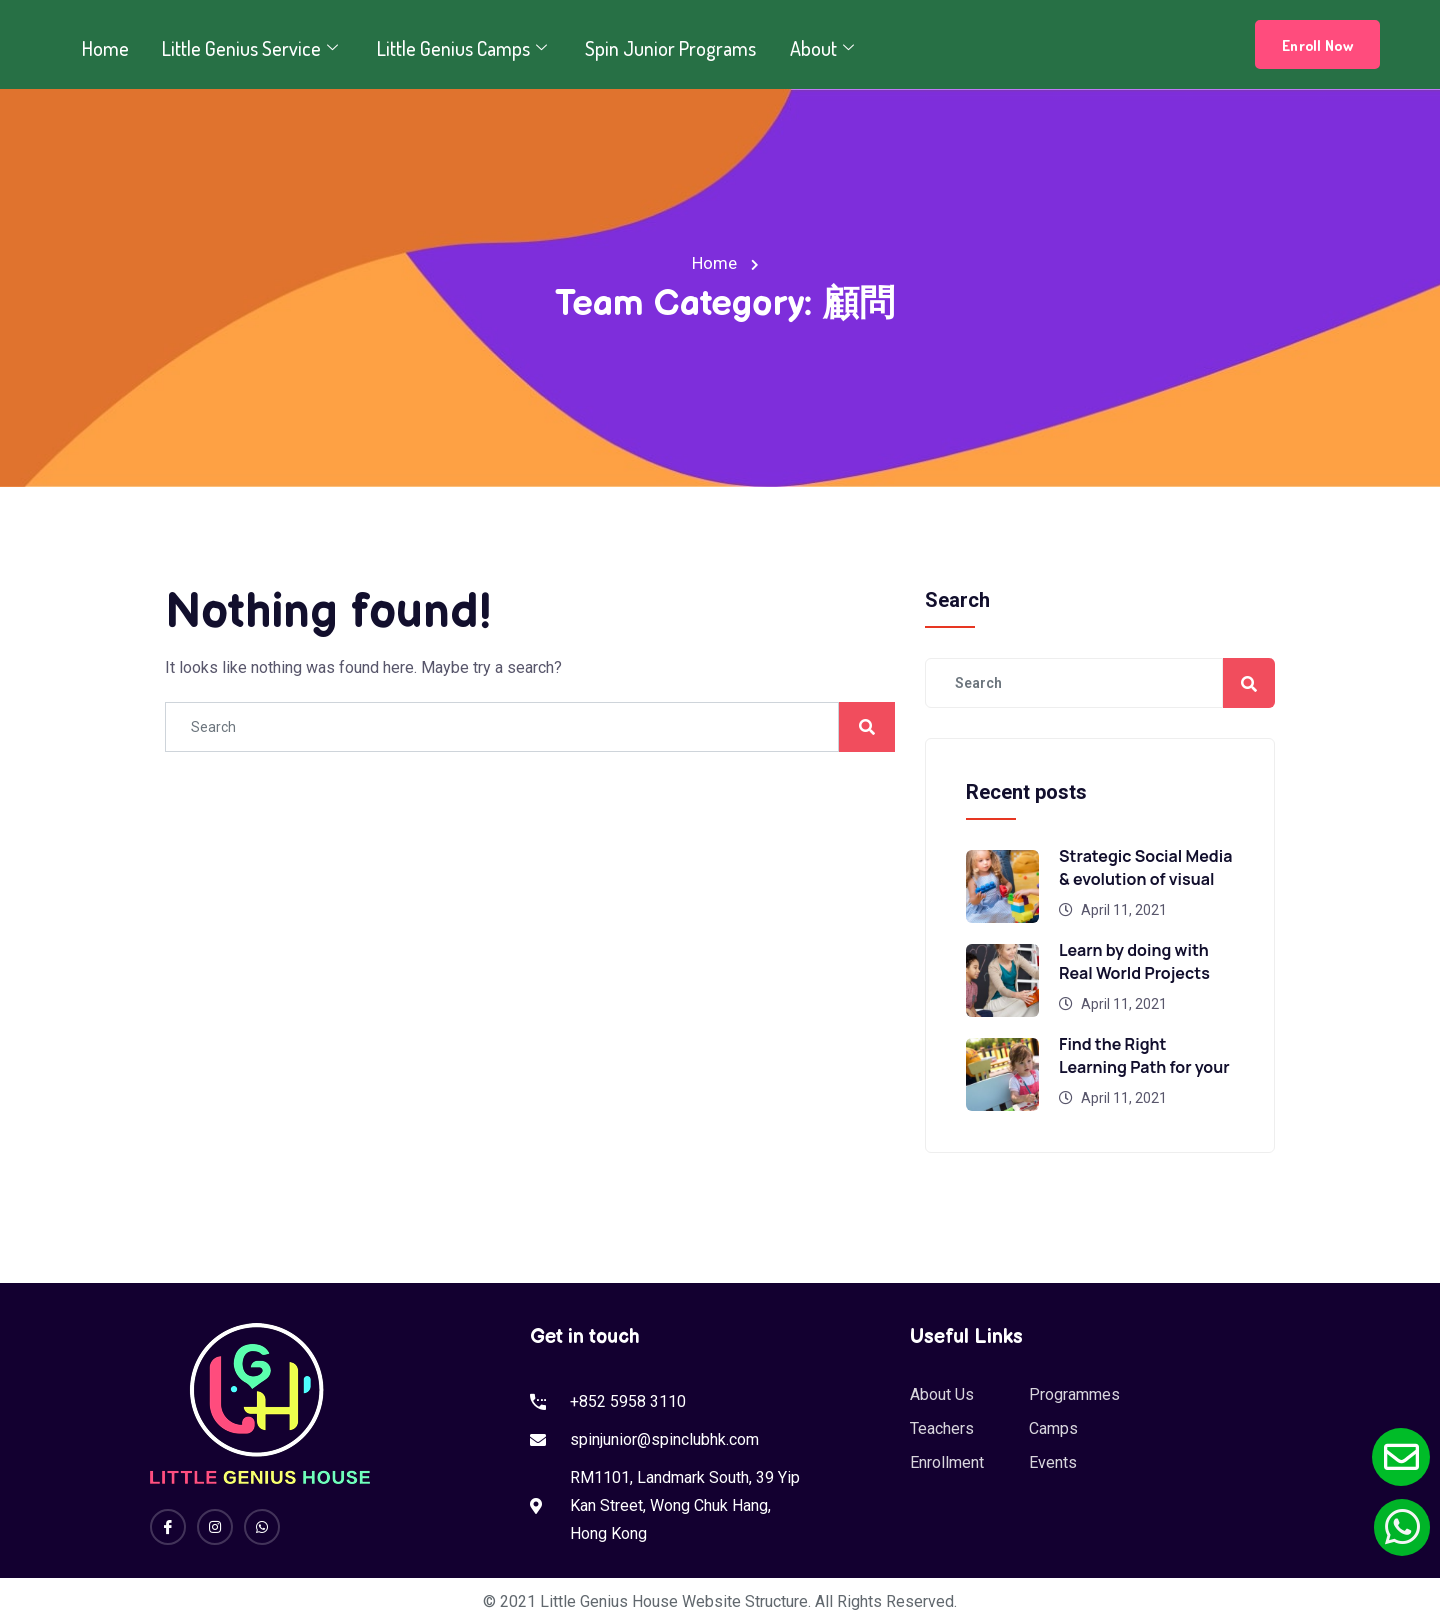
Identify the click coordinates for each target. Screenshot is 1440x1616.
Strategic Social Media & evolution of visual (1145, 867)
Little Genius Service (248, 48)
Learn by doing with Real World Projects (1134, 961)
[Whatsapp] (262, 1527)
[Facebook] (168, 1527)
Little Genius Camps (457, 48)
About (812, 48)
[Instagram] (215, 1527)
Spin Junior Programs (661, 48)
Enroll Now (1317, 45)
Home (103, 48)
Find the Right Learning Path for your (1144, 1055)
